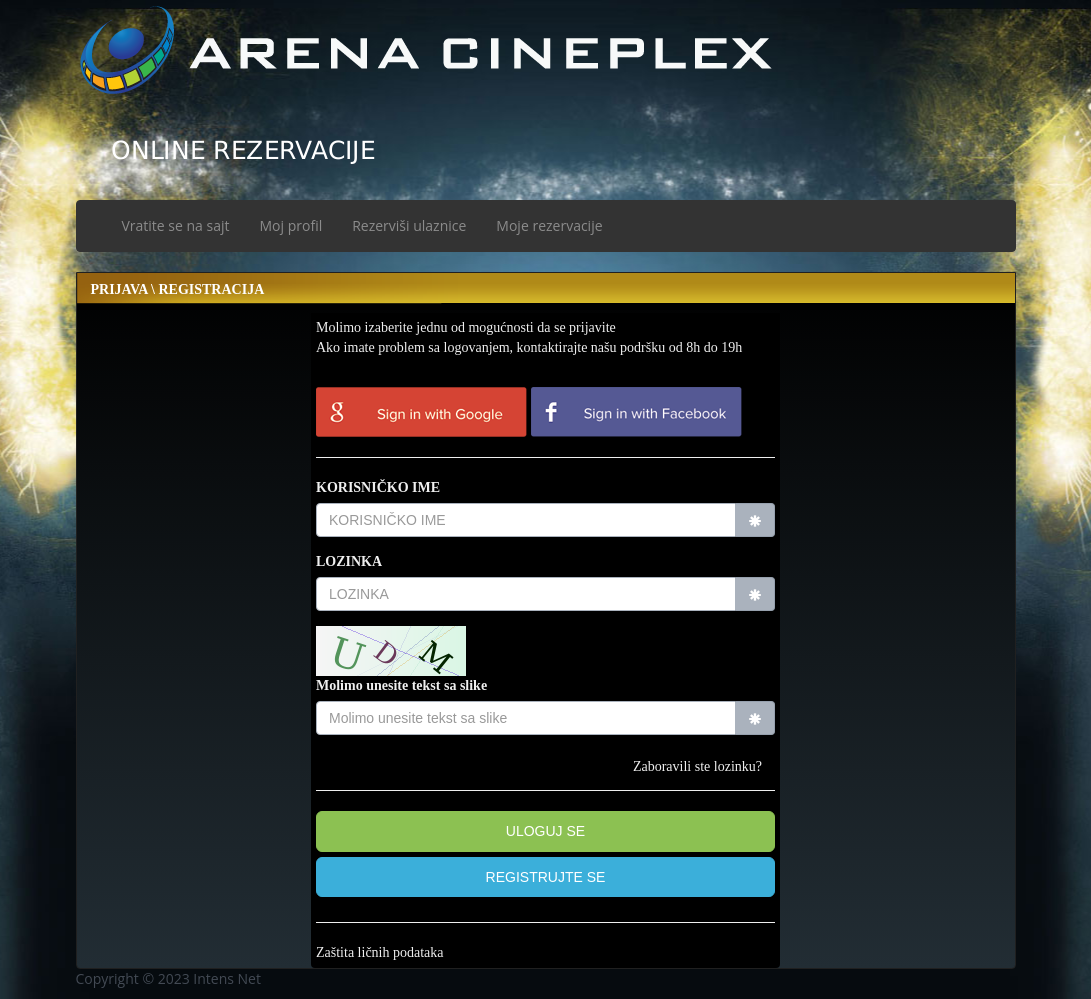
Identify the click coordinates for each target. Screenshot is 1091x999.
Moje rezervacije (549, 225)
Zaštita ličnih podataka (380, 952)
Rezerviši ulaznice (409, 225)
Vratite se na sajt (176, 225)
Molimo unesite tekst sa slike (401, 685)
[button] (545, 877)
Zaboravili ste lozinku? (697, 766)
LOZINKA (349, 561)
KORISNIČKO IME (378, 487)
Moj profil (291, 225)
